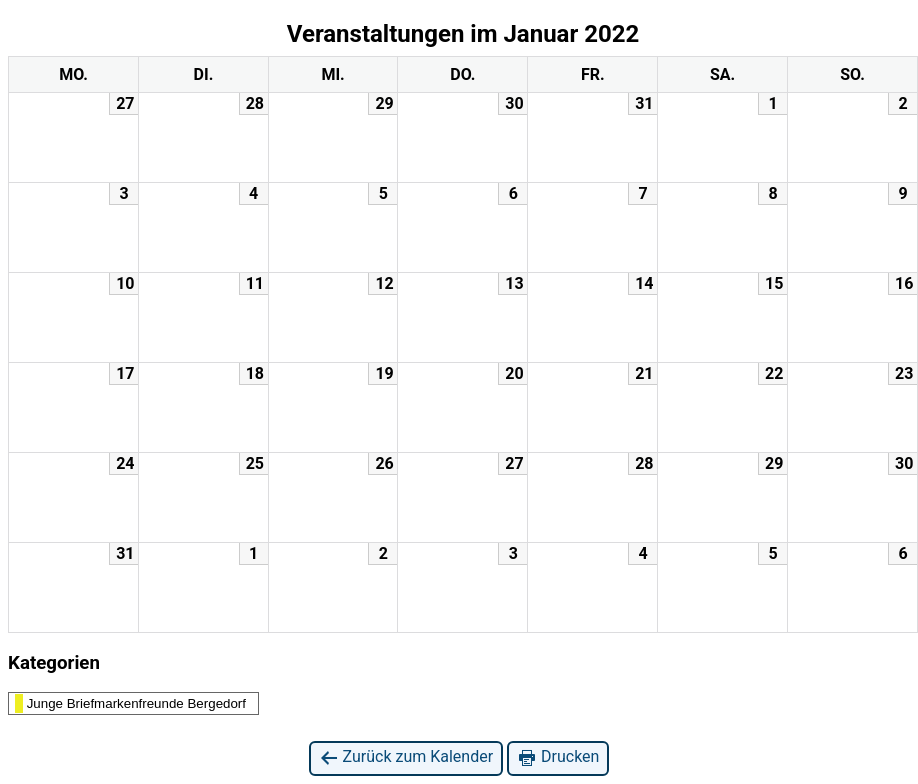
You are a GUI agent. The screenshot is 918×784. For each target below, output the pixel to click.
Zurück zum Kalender (406, 757)
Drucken (558, 757)
